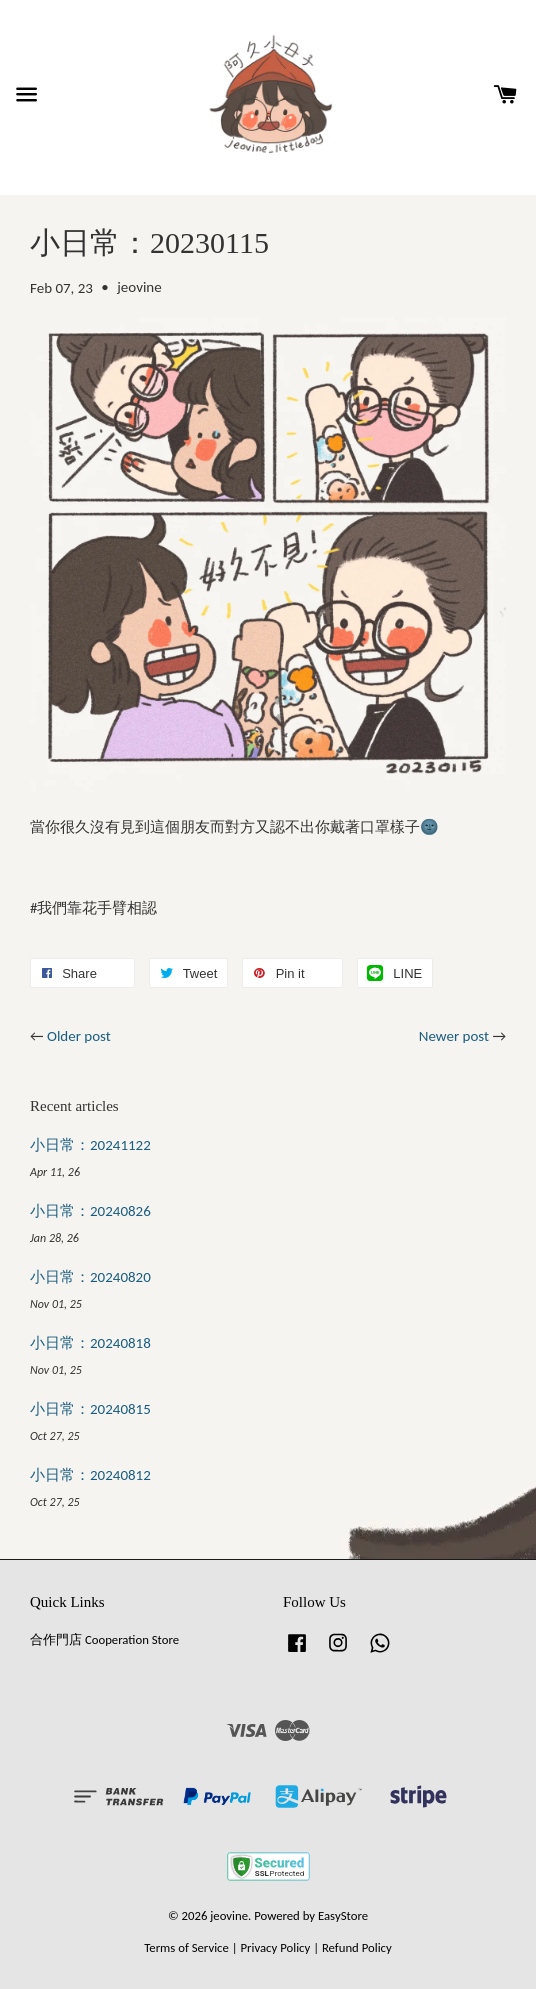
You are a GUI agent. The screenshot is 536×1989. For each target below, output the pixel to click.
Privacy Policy (275, 1947)
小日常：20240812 (90, 1475)
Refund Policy (357, 1947)
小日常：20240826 (90, 1211)
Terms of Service (186, 1947)
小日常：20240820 (90, 1277)
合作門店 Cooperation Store (104, 1639)
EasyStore (343, 1915)
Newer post (454, 1036)
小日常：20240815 (90, 1409)
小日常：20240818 (90, 1343)
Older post (79, 1036)
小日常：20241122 (90, 1145)
